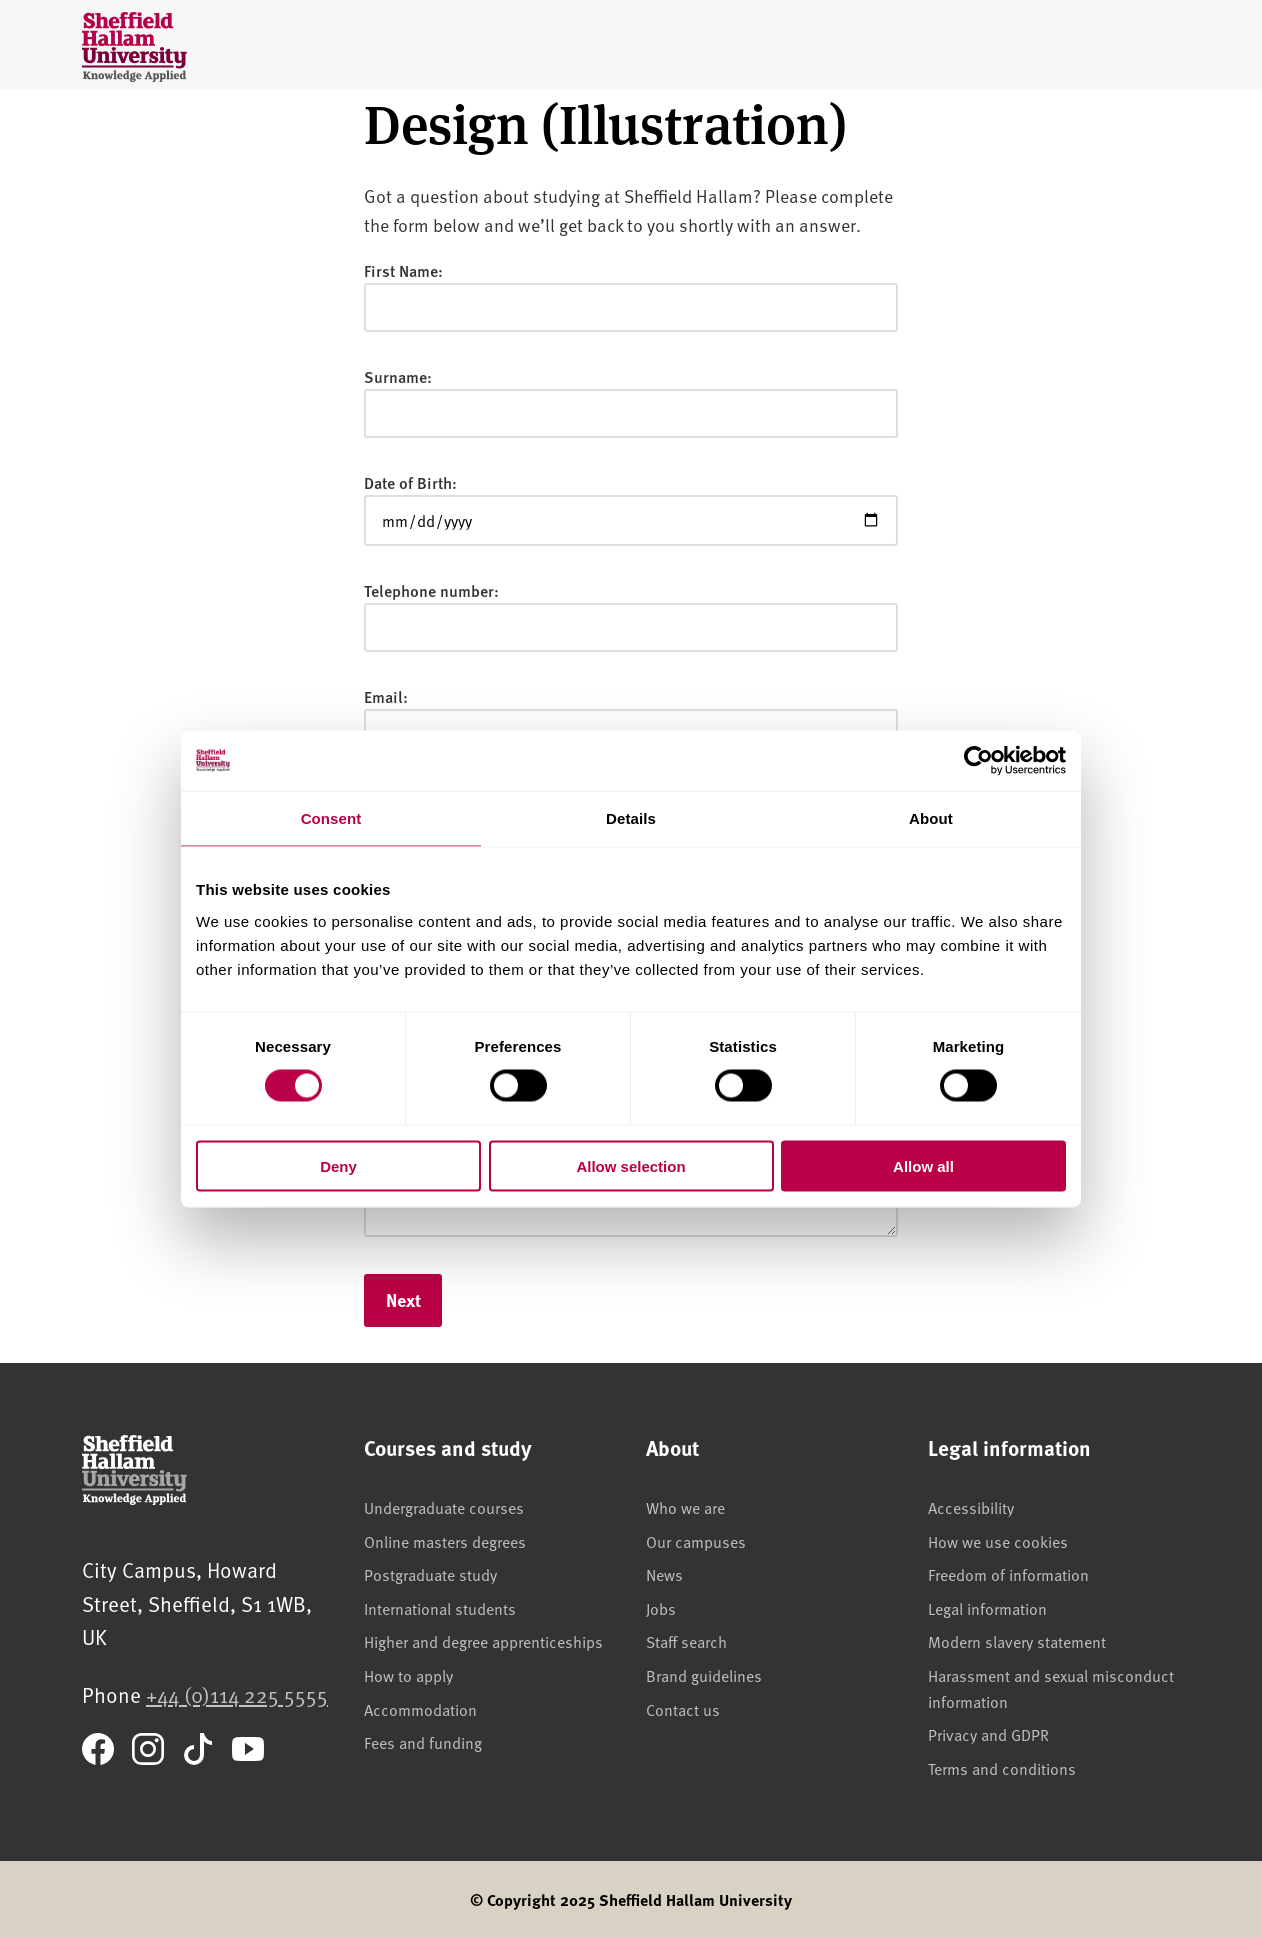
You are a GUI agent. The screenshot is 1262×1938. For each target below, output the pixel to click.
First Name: (403, 270)
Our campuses (696, 1541)
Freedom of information (1008, 1574)
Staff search (686, 1641)
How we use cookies (998, 1541)
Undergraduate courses (444, 1507)
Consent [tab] (331, 818)
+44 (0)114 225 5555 (237, 1694)
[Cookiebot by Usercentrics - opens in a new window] (978, 761)
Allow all (923, 1165)
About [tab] (931, 818)
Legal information (987, 1608)
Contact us (683, 1709)
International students (440, 1608)
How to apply (408, 1675)
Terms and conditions (1002, 1768)
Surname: (398, 376)
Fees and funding (423, 1742)
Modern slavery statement (1017, 1641)
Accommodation (420, 1709)
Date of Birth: (410, 482)
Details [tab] (631, 818)
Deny (338, 1165)
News (664, 1574)
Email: (386, 696)
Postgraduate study (430, 1574)
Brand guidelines (704, 1675)
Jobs (661, 1608)
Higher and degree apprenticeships (483, 1641)
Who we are (685, 1507)
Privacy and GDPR (988, 1734)
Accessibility (971, 1507)
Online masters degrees (445, 1541)
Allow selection (630, 1165)
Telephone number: (431, 590)
